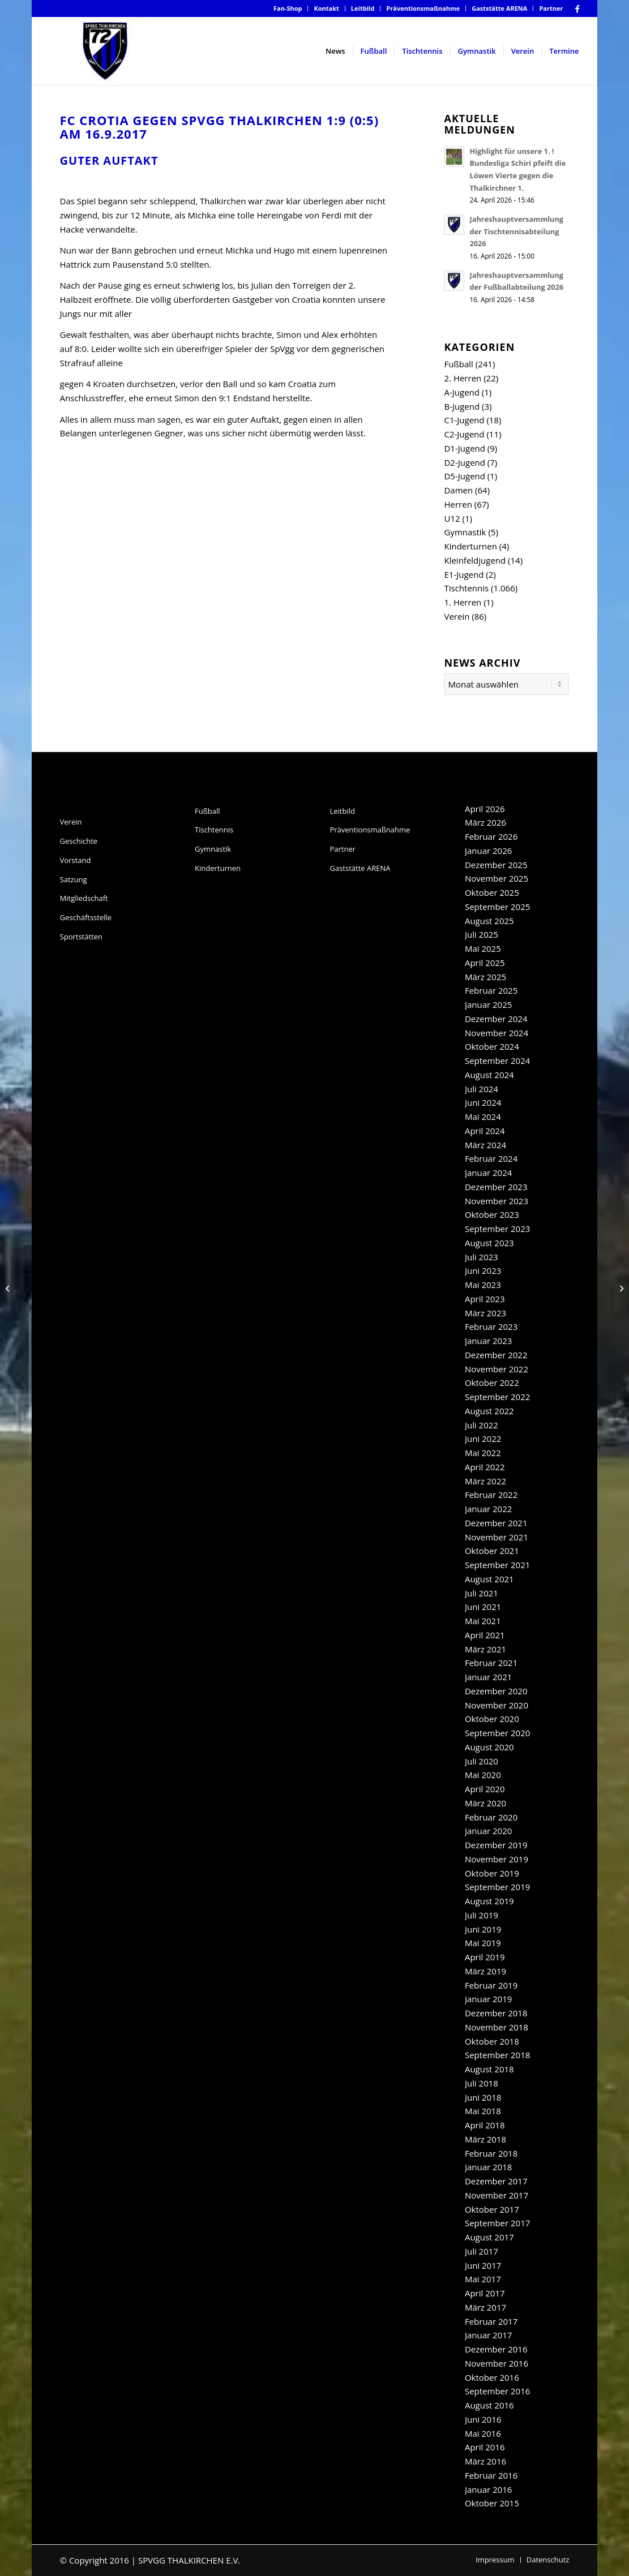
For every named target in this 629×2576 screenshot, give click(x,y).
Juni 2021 (483, 1606)
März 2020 (485, 1803)
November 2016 (496, 2363)
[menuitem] (288, 8)
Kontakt (326, 8)
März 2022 (485, 1481)
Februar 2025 (491, 990)
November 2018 (496, 2027)
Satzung (73, 879)
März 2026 (485, 822)
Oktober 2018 (492, 2041)
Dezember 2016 (496, 2349)
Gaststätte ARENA (499, 8)
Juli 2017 (481, 2251)
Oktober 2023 (492, 1214)
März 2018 (485, 2139)
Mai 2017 (483, 2279)
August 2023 (489, 1242)
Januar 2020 (488, 1830)
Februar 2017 (491, 2321)
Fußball (458, 364)
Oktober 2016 (492, 2377)
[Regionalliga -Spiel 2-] (9, 1288)
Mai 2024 (483, 1116)
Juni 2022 (483, 1438)
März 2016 (485, 2461)
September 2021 (497, 1564)
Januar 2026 (488, 850)
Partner (551, 8)
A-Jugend (461, 392)
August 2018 (489, 2069)
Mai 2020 (483, 1774)
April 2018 (485, 2125)
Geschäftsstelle (86, 917)
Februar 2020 (491, 1817)
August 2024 (489, 1074)
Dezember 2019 (496, 1845)
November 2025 (496, 878)
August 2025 (489, 920)
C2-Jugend (464, 434)
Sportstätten (81, 936)
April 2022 (485, 1466)
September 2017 (497, 2223)
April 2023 (485, 1298)
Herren (458, 504)
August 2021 (489, 1579)
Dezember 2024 (496, 1018)
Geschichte (79, 841)
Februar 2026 (491, 836)
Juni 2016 (483, 2419)
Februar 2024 (491, 1158)
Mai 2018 (483, 2110)
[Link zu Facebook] (577, 8)
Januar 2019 (488, 1998)
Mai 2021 (483, 1620)
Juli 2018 (481, 2083)
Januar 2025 (488, 1004)
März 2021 (485, 1649)
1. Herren (462, 602)
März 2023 (485, 1313)
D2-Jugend (464, 462)
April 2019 (485, 1957)
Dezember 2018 (496, 2013)
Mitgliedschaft (84, 898)
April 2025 (485, 962)
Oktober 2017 (492, 2209)
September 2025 (497, 906)
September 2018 (497, 2054)
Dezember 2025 (496, 864)
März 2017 (485, 2307)
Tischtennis (466, 588)
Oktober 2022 (492, 1382)
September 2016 (497, 2391)
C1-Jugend (464, 420)
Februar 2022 (491, 1494)
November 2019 (496, 1859)
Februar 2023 (491, 1326)
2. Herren (462, 378)
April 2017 (485, 2293)
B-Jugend (462, 406)
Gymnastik (465, 532)
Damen (458, 490)
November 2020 (496, 1705)
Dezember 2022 (496, 1354)
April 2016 (485, 2447)
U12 (452, 518)
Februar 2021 (491, 1662)
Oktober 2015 (492, 2503)
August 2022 (489, 1410)
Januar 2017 (488, 2335)
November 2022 (496, 1369)
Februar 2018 (491, 2153)
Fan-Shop (287, 8)
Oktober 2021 (492, 1550)
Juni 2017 (483, 2265)
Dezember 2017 (496, 2181)
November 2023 (496, 1201)
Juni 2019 (483, 1929)
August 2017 (489, 2237)
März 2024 (485, 1144)
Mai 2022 (483, 1452)
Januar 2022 (488, 1508)
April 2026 (485, 808)
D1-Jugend (464, 448)
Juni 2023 (483, 1270)
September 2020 (497, 1732)
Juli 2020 (481, 1761)
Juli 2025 (481, 934)
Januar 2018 (488, 2167)
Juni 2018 (483, 2097)
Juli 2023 (481, 1257)
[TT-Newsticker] (620, 1288)
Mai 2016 (483, 2433)
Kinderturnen (470, 546)
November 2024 (496, 1032)
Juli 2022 (481, 1425)
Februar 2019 (491, 1985)
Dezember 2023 (496, 1186)
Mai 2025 (483, 948)
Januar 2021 (488, 1676)
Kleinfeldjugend (475, 560)
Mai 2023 (483, 1284)
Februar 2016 (491, 2475)
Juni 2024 (483, 1102)
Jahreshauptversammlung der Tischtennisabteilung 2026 (516, 231)
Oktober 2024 (492, 1046)
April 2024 (485, 1130)
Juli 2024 (481, 1088)
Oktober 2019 (492, 1873)
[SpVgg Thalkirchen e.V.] (105, 51)
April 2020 (485, 1788)
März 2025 (485, 976)
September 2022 (497, 1396)
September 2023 (497, 1228)
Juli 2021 (481, 1593)
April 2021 (485, 1635)
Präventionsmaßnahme (423, 8)
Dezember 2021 (496, 1523)
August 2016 (489, 2405)
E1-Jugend (463, 574)
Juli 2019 (481, 1915)
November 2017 (496, 2195)
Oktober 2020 (492, 1718)
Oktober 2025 (492, 892)
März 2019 (485, 1971)
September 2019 (497, 1886)
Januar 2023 (488, 1340)
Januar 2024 (488, 1172)
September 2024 (497, 1060)
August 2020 (489, 1747)
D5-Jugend (464, 476)
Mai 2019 (483, 1942)
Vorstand (75, 860)
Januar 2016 (488, 2489)
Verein (456, 616)
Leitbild (362, 8)
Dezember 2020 (496, 1691)
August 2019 (489, 1901)
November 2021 (496, 1537)
